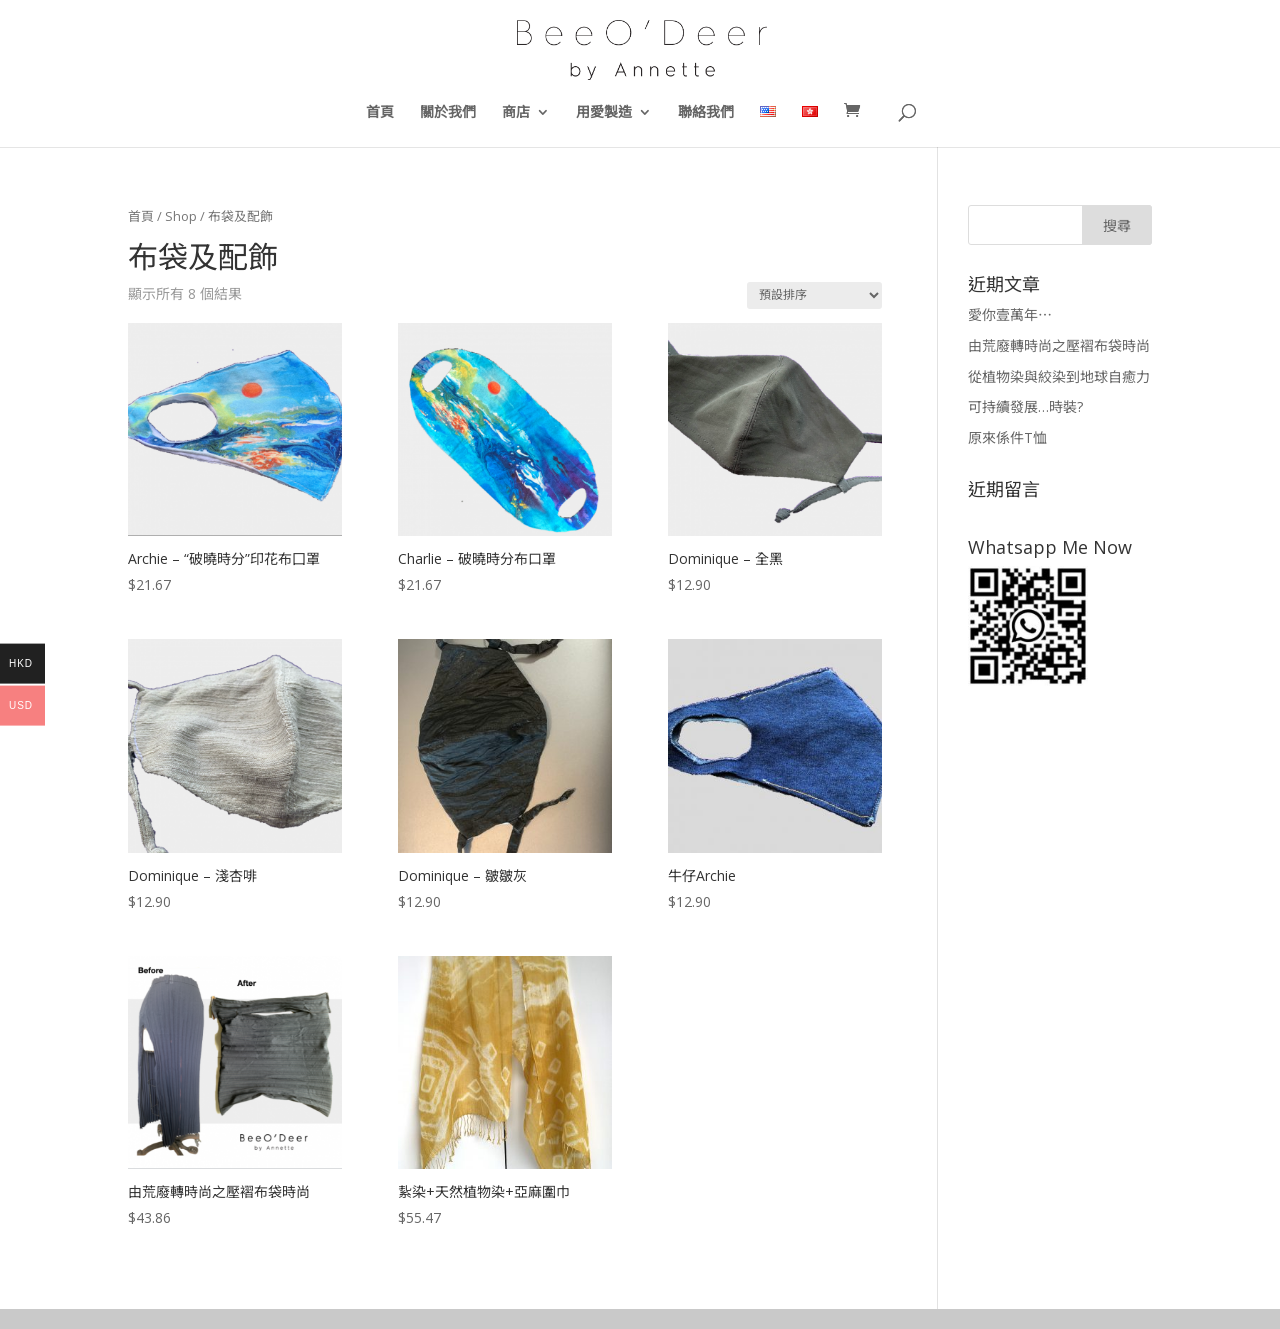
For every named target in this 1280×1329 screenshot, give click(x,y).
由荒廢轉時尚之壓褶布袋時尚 (1059, 345)
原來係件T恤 (1007, 437)
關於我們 (448, 113)
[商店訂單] (814, 295)
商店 (516, 113)
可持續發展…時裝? (1025, 406)
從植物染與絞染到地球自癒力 (1059, 376)
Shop (181, 216)
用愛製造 (604, 113)
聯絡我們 (706, 113)
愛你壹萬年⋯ (1010, 314)
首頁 (380, 113)
